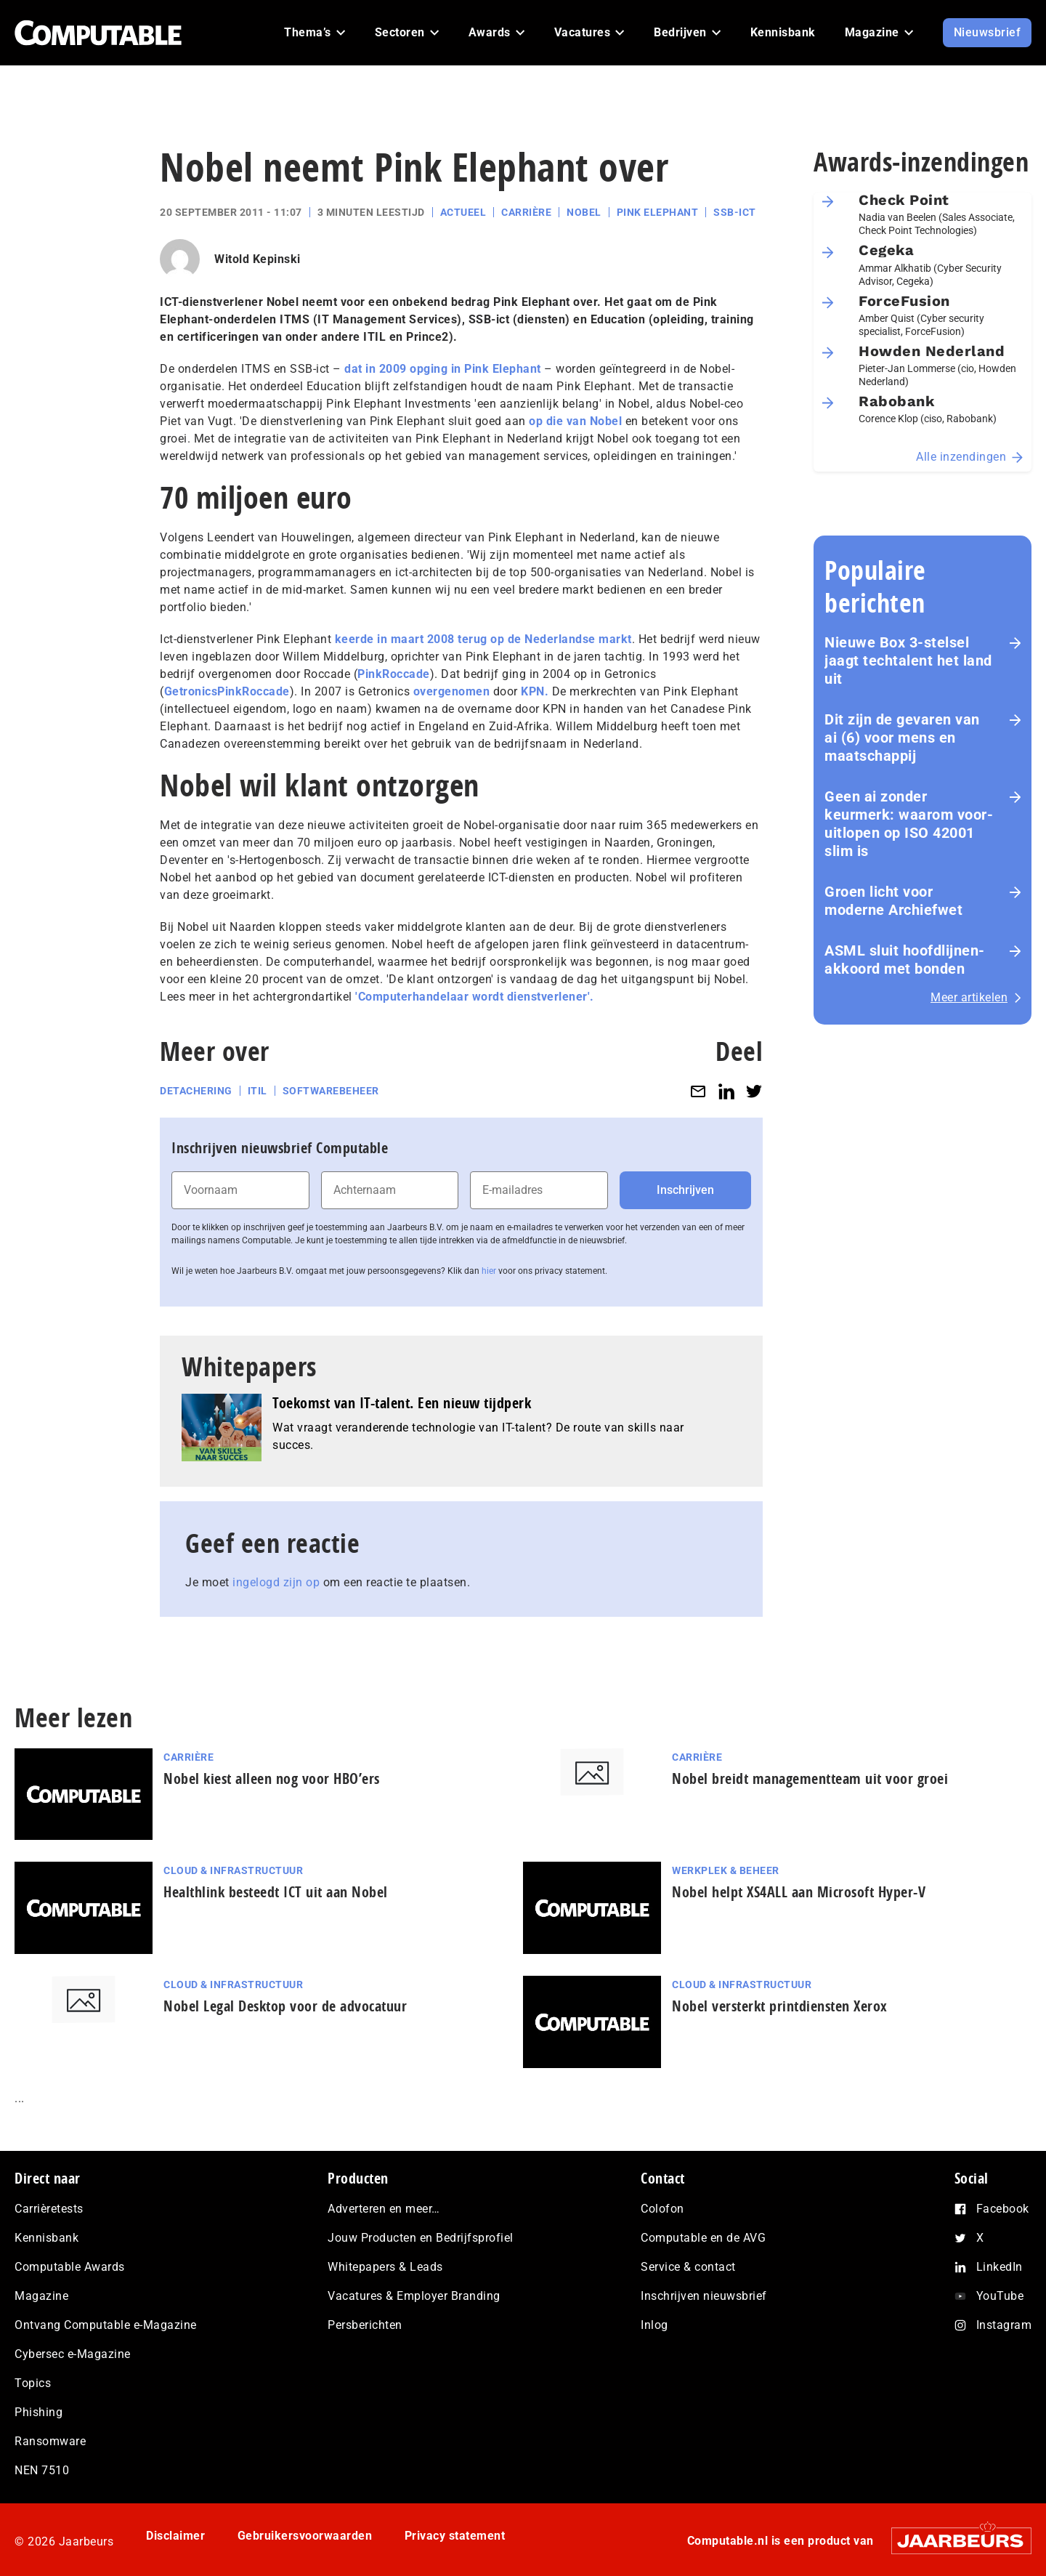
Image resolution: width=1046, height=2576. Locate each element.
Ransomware (50, 2441)
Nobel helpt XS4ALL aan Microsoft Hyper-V (798, 1892)
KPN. (534, 691)
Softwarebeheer (331, 1091)
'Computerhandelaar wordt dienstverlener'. (474, 997)
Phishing (38, 2412)
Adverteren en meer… (384, 2209)
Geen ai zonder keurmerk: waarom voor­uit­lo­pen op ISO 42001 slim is (908, 824)
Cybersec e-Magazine (73, 2354)
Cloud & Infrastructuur (233, 1870)
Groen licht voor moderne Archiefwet (893, 900)
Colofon (662, 2209)
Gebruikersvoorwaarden (305, 2536)
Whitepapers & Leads (385, 2267)
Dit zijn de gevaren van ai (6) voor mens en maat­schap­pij (902, 737)
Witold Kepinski (257, 259)
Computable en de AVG (703, 2238)
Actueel (463, 212)
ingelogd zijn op (276, 1582)
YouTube (1000, 2296)
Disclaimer (175, 2536)
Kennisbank (46, 2238)
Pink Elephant (658, 212)
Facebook (1002, 2209)
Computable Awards (70, 2267)
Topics (33, 2383)
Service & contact (688, 2267)
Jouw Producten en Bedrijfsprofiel (421, 2238)
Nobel (584, 212)
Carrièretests (49, 2209)
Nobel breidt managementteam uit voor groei (810, 1778)
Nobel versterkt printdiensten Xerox (780, 2006)
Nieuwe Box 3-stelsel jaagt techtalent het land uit (908, 660)
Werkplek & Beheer (725, 1870)
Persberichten (365, 2325)
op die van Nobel (575, 421)
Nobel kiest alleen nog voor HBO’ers (271, 1778)
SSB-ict (734, 212)
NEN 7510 (42, 2470)
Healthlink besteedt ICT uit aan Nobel (275, 1892)
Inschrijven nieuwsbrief (704, 2296)
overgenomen (451, 691)
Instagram (1004, 2325)
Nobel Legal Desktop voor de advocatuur (285, 2006)
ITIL (257, 1091)
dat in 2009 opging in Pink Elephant (442, 369)
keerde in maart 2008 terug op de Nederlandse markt (481, 639)
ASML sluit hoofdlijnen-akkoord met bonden (904, 959)
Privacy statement (455, 2536)
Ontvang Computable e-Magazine (106, 2325)
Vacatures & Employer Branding (414, 2296)
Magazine (41, 2296)
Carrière (526, 212)
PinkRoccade (393, 674)
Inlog (654, 2325)
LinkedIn (999, 2267)
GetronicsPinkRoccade (227, 691)
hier (489, 1271)
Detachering (196, 1091)
